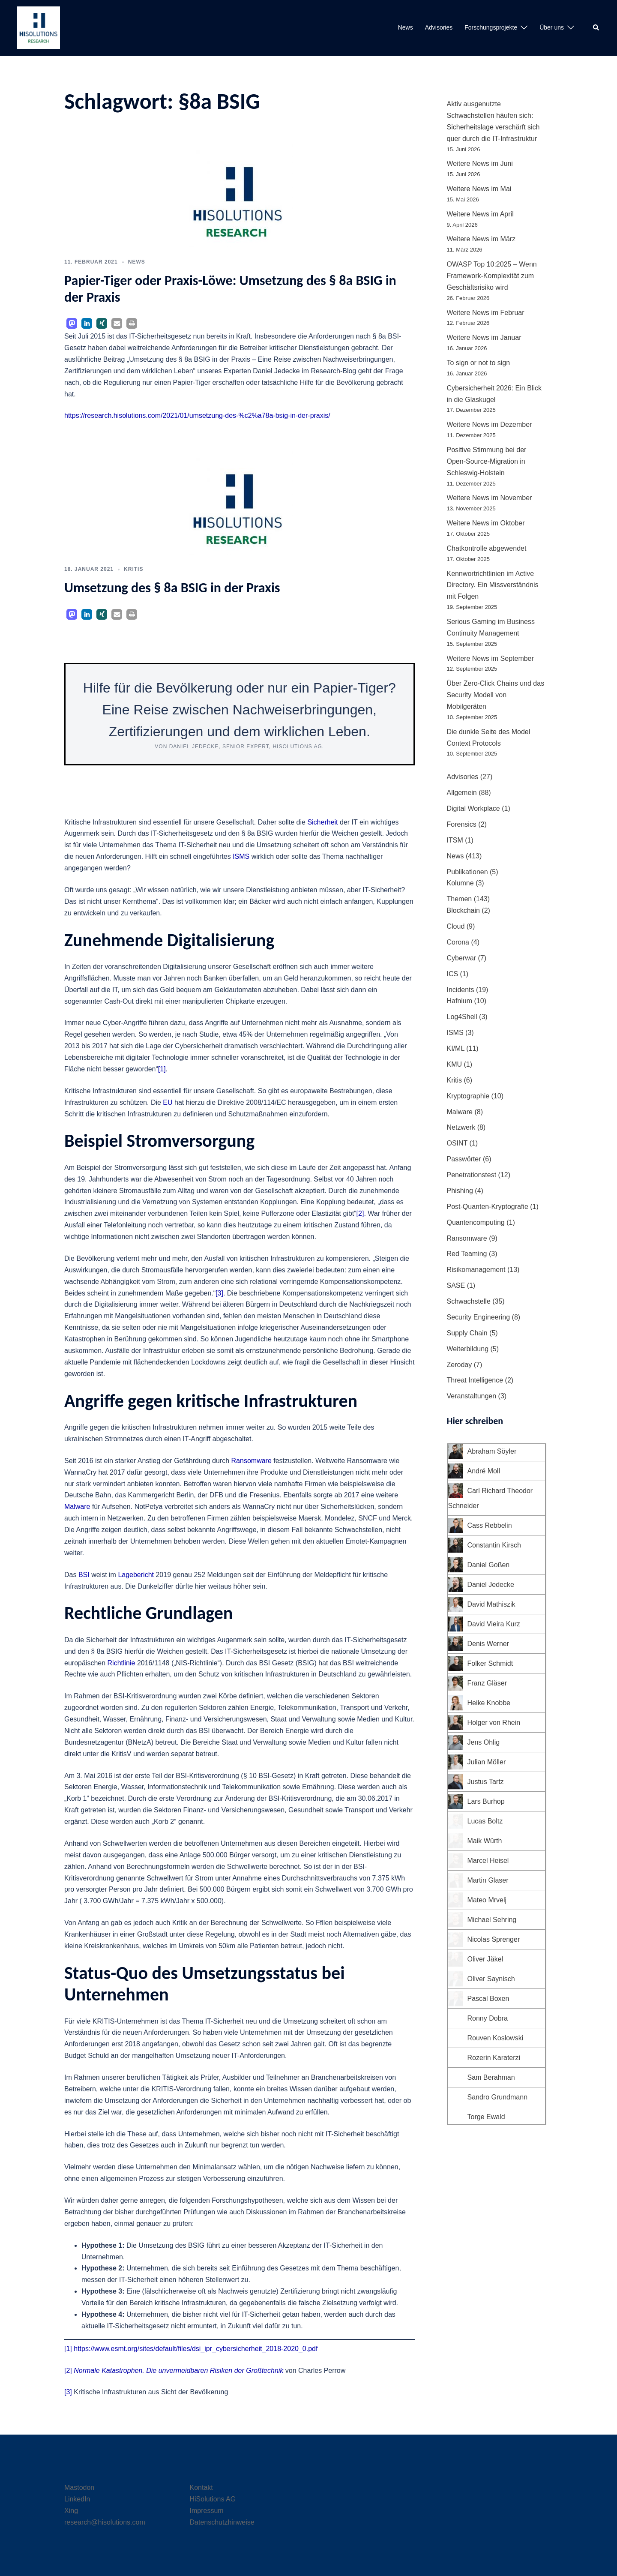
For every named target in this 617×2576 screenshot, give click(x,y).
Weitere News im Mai (479, 188)
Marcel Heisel (488, 1860)
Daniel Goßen (488, 1564)
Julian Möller (486, 1762)
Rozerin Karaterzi (494, 2057)
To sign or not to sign (478, 362)
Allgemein (462, 792)
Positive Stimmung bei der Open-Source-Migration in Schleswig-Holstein (487, 461)
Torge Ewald (486, 2116)
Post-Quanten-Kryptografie (487, 1206)
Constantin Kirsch (494, 1545)
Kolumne (460, 883)
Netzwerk (461, 1127)
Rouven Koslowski (495, 2038)
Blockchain (463, 910)
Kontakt (201, 2487)
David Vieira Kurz (493, 1624)
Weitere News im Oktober (486, 523)
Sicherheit (322, 822)
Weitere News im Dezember (489, 424)
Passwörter (464, 1159)
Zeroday (459, 1364)
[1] (162, 1069)
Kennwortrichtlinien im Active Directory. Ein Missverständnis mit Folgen (493, 585)
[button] (596, 27)
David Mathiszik (491, 1604)
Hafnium (460, 1001)
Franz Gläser (487, 1683)
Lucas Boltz (485, 1821)
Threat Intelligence (475, 1380)
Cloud (456, 926)
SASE (456, 1285)
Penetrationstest (472, 1175)
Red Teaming (467, 1253)
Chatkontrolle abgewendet (487, 548)
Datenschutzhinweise (222, 2522)
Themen (459, 899)
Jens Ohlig (483, 1742)
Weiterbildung (468, 1348)
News (405, 27)
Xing (71, 2510)
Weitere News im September (490, 658)
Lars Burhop (486, 1801)
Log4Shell (462, 1016)
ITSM (455, 840)
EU (167, 1102)
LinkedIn (77, 2499)
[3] (219, 1293)
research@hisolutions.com (104, 2522)
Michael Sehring (492, 1919)
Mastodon (79, 2487)
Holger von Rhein (494, 1722)
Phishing (460, 1190)
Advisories (439, 27)
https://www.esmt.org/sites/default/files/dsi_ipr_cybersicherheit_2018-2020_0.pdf (195, 2348)
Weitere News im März (481, 239)
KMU (454, 1064)
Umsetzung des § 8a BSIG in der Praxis (172, 587)
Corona (458, 942)
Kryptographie (468, 1096)
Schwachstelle (469, 1301)
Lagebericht (136, 1574)
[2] (360, 1213)
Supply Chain (467, 1333)
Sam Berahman (491, 2077)
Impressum (207, 2510)
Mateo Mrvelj (487, 1900)
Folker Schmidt (490, 1663)
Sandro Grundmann (497, 2097)
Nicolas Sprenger (493, 1939)
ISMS (241, 856)
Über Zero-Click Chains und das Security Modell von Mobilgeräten (496, 695)
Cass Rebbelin (489, 1525)
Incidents (460, 989)
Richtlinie (121, 1663)
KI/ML (455, 1048)
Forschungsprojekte (490, 27)
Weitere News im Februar (485, 312)
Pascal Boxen (488, 1998)
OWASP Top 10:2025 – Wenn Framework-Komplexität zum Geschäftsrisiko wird (492, 276)
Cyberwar (461, 958)
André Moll (483, 1471)
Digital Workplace (473, 808)
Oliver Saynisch (491, 1978)
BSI (84, 1574)
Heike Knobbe (489, 1702)
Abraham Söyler (492, 1451)
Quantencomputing (476, 1222)
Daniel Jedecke (490, 1584)
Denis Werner (488, 1643)
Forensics (461, 824)
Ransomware (251, 1460)
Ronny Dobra (487, 2018)
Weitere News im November (489, 497)
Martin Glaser (488, 1880)
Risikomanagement (476, 1269)
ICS (452, 974)
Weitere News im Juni (480, 163)
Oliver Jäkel (485, 1959)
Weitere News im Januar (484, 337)
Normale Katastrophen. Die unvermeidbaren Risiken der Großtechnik (178, 2370)
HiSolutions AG (213, 2499)
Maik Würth (484, 1840)
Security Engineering (478, 1317)
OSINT (457, 1143)
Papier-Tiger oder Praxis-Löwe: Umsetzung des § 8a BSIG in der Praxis (230, 288)
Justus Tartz (485, 1781)
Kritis (133, 569)
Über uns (551, 27)
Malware (77, 1506)
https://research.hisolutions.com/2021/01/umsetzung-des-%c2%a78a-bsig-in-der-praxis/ (197, 415)
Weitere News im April (480, 214)
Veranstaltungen (472, 1396)
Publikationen (467, 872)
